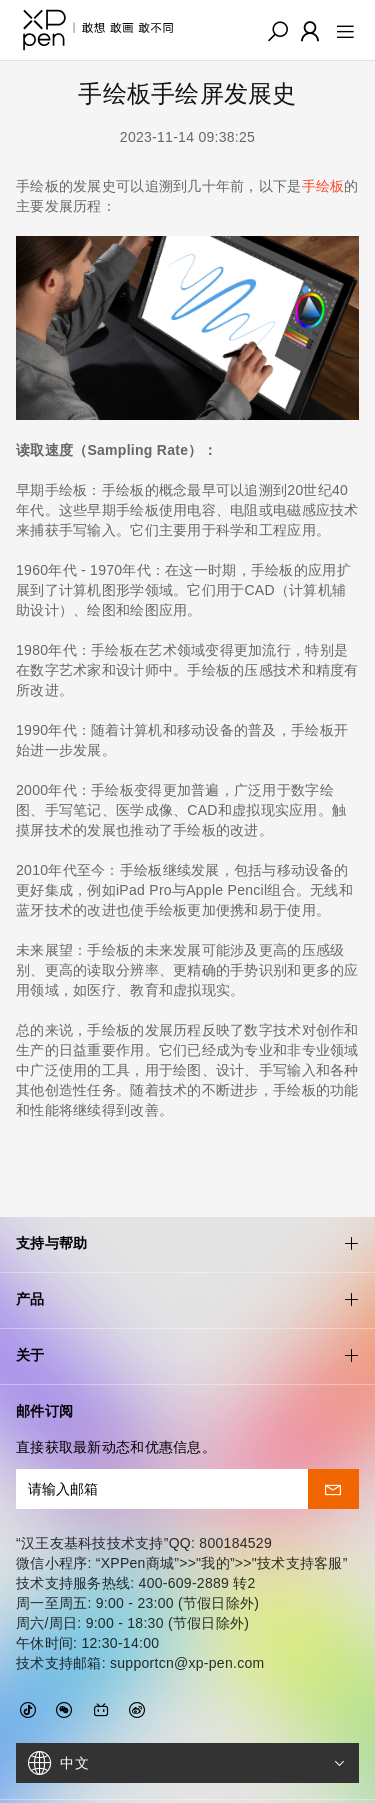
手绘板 (323, 186)
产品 (187, 1243)
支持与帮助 (187, 1187)
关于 (187, 1299)
